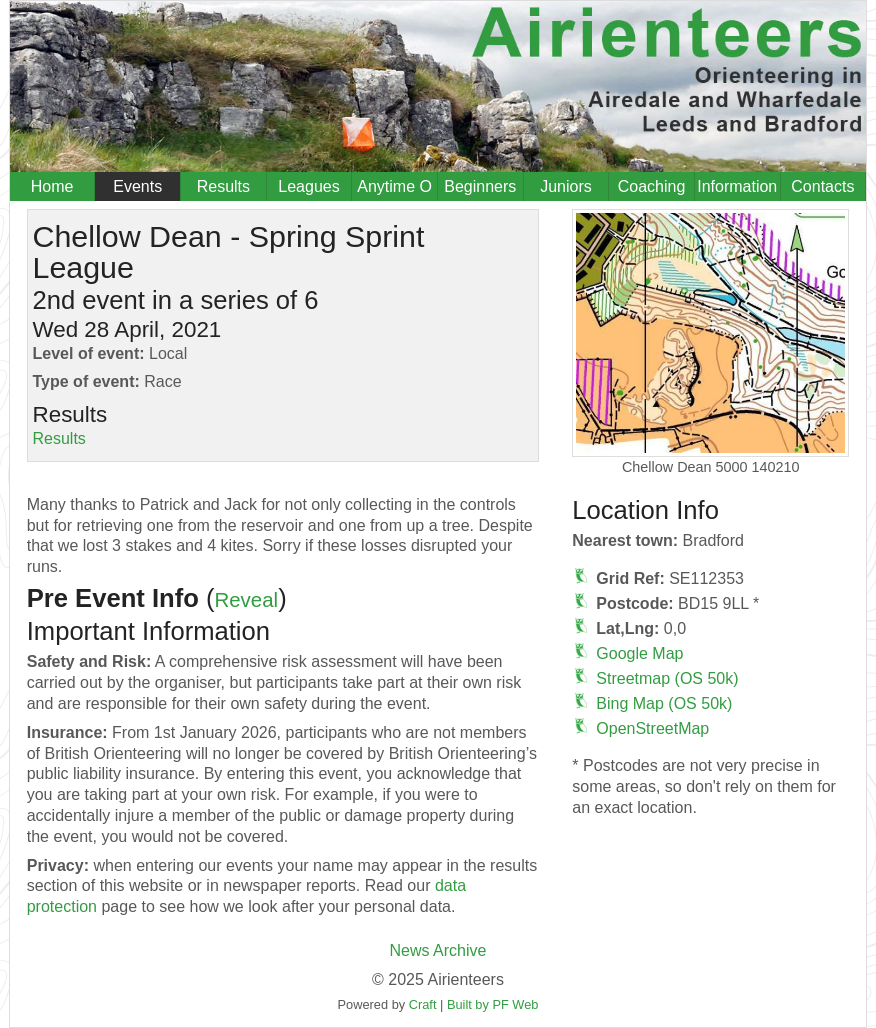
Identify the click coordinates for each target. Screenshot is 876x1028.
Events (137, 186)
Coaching (652, 186)
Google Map (639, 653)
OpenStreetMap (652, 728)
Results (223, 186)
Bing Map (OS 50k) (664, 703)
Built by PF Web (493, 1004)
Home (52, 186)
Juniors (566, 186)
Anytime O (394, 186)
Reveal (246, 599)
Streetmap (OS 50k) (667, 678)
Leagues (308, 186)
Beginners (480, 186)
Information (737, 186)
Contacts (822, 186)
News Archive (438, 950)
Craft (423, 1004)
